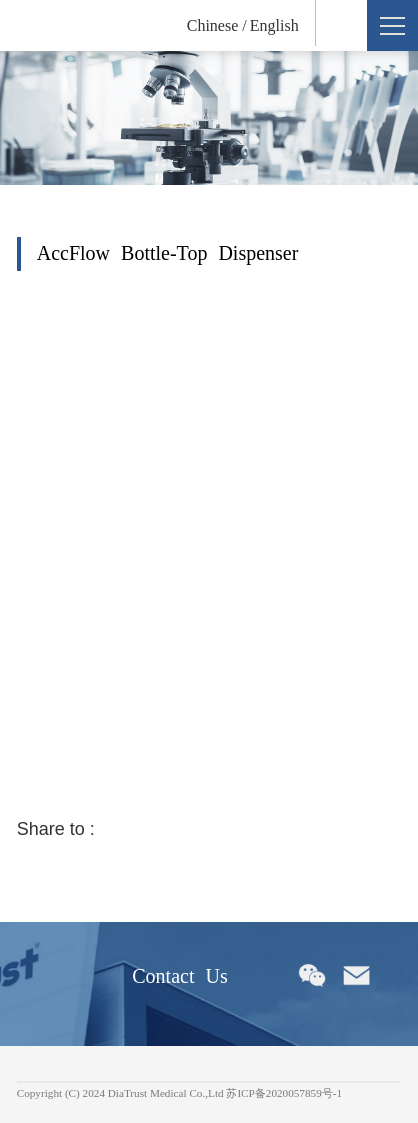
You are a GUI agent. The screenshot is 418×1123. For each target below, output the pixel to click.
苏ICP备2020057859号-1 (284, 1093)
